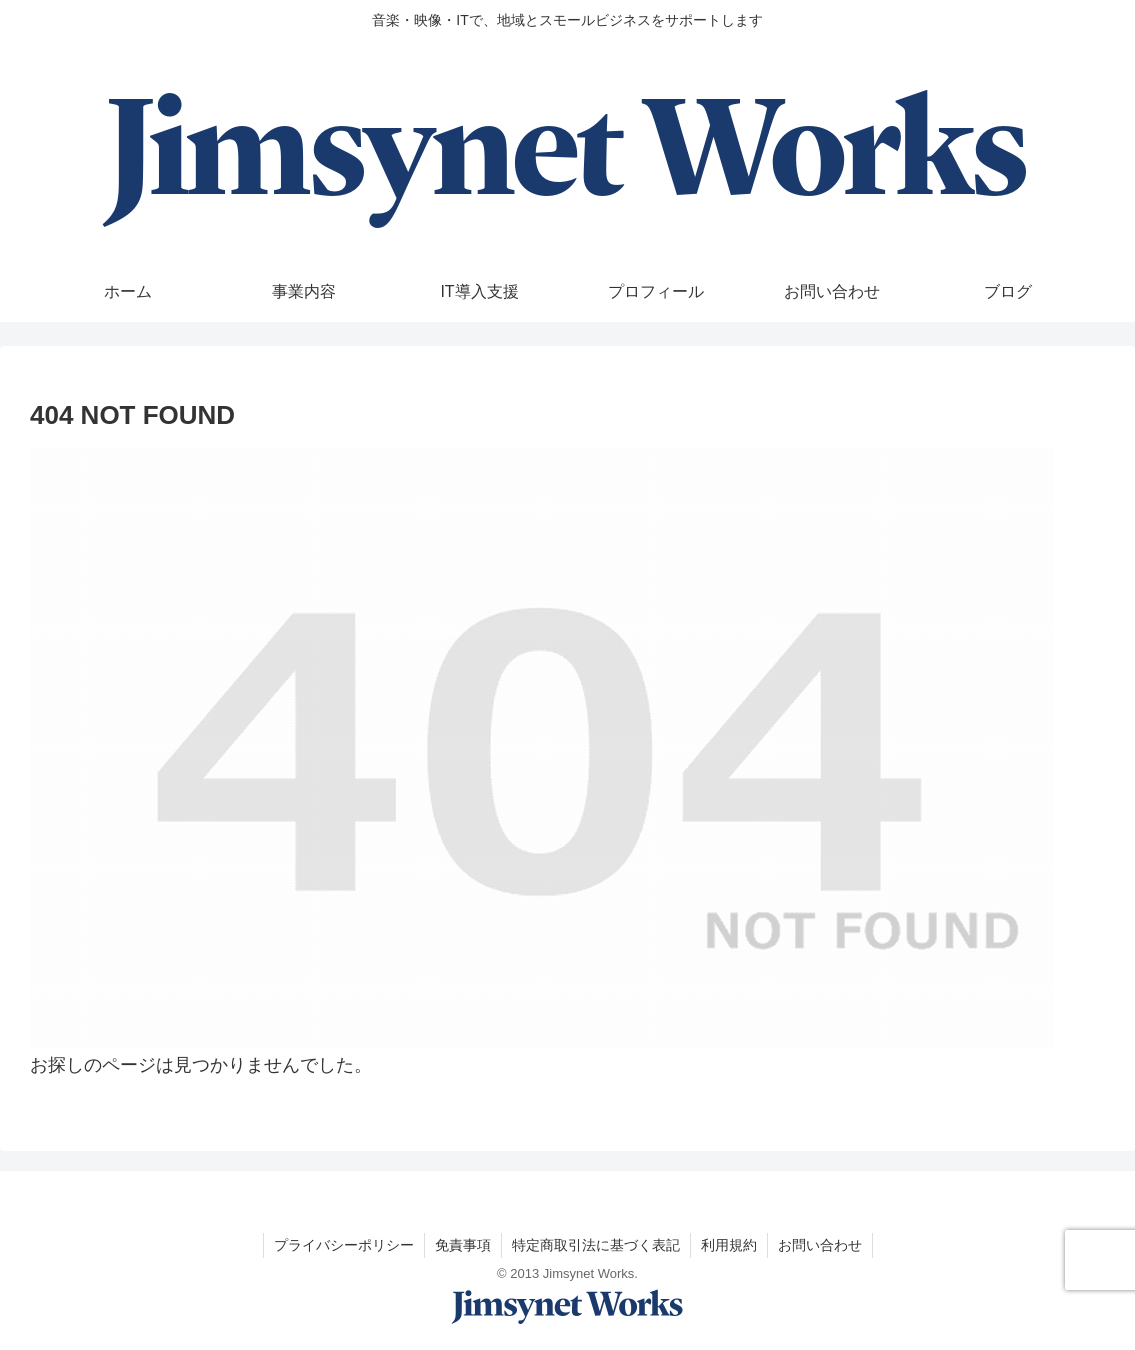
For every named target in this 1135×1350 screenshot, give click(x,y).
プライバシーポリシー (344, 1245)
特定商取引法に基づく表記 (596, 1245)
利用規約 (729, 1245)
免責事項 (463, 1245)
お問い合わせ (820, 1245)
